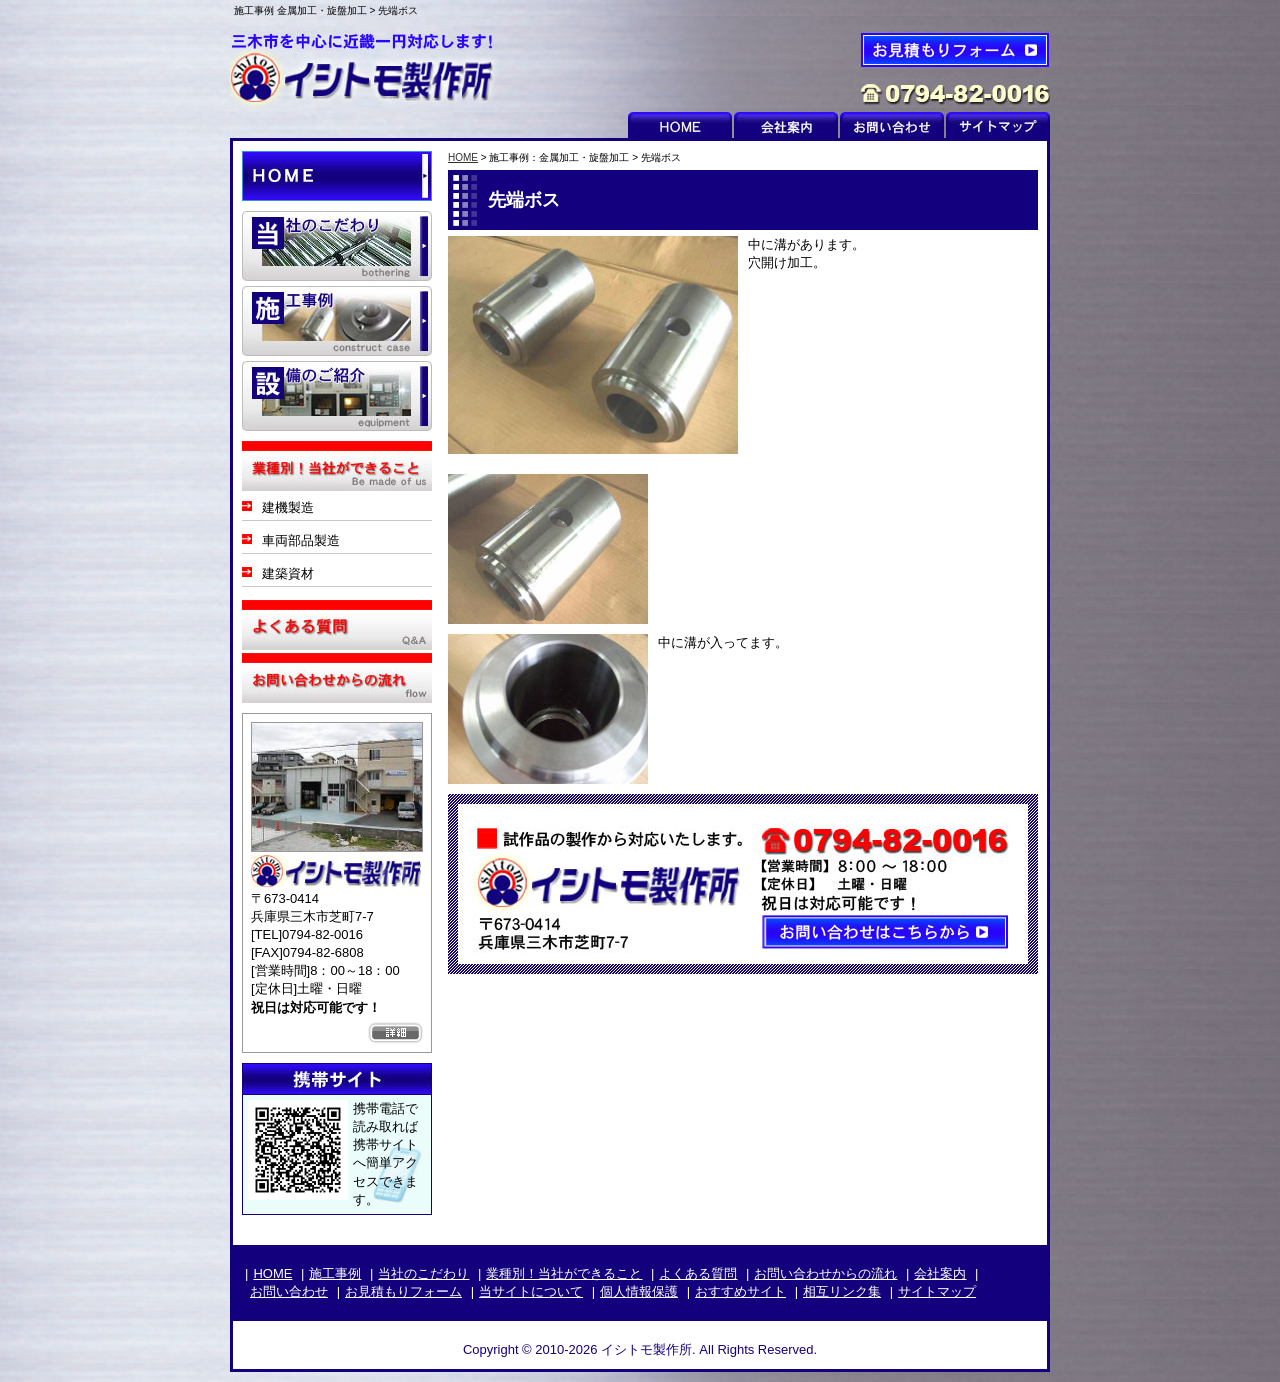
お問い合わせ (892, 125)
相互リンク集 (842, 1291)
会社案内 (786, 125)
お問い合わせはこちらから (743, 884)
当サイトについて (531, 1291)
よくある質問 (337, 625)
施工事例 (335, 1273)
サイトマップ (998, 125)
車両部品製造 (301, 540)
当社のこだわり (423, 1273)
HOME (680, 125)
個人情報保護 (639, 1291)
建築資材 (288, 573)
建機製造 (288, 507)
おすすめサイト (740, 1291)
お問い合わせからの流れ (337, 678)
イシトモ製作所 (370, 67)
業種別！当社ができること (564, 1273)
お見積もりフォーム (930, 67)
